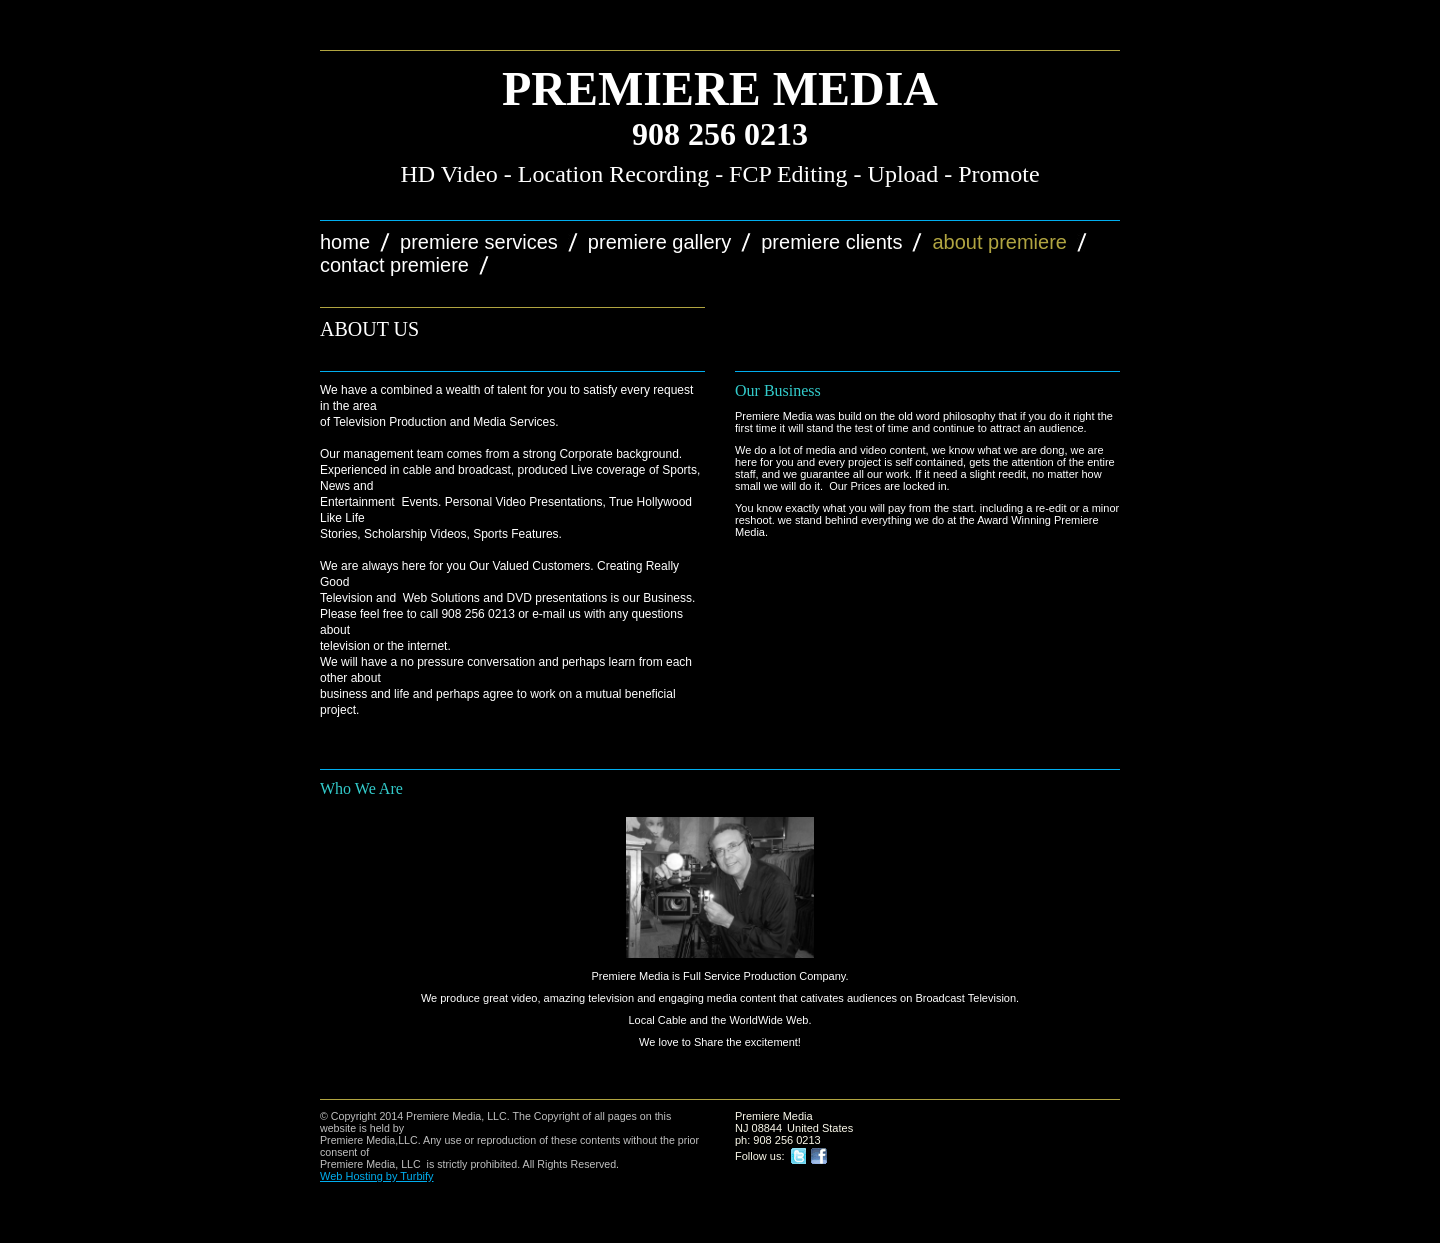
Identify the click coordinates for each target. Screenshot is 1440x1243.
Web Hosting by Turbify (377, 1176)
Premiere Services (479, 242)
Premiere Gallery (659, 242)
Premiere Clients (831, 242)
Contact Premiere (394, 265)
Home (345, 242)
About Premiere (999, 242)
